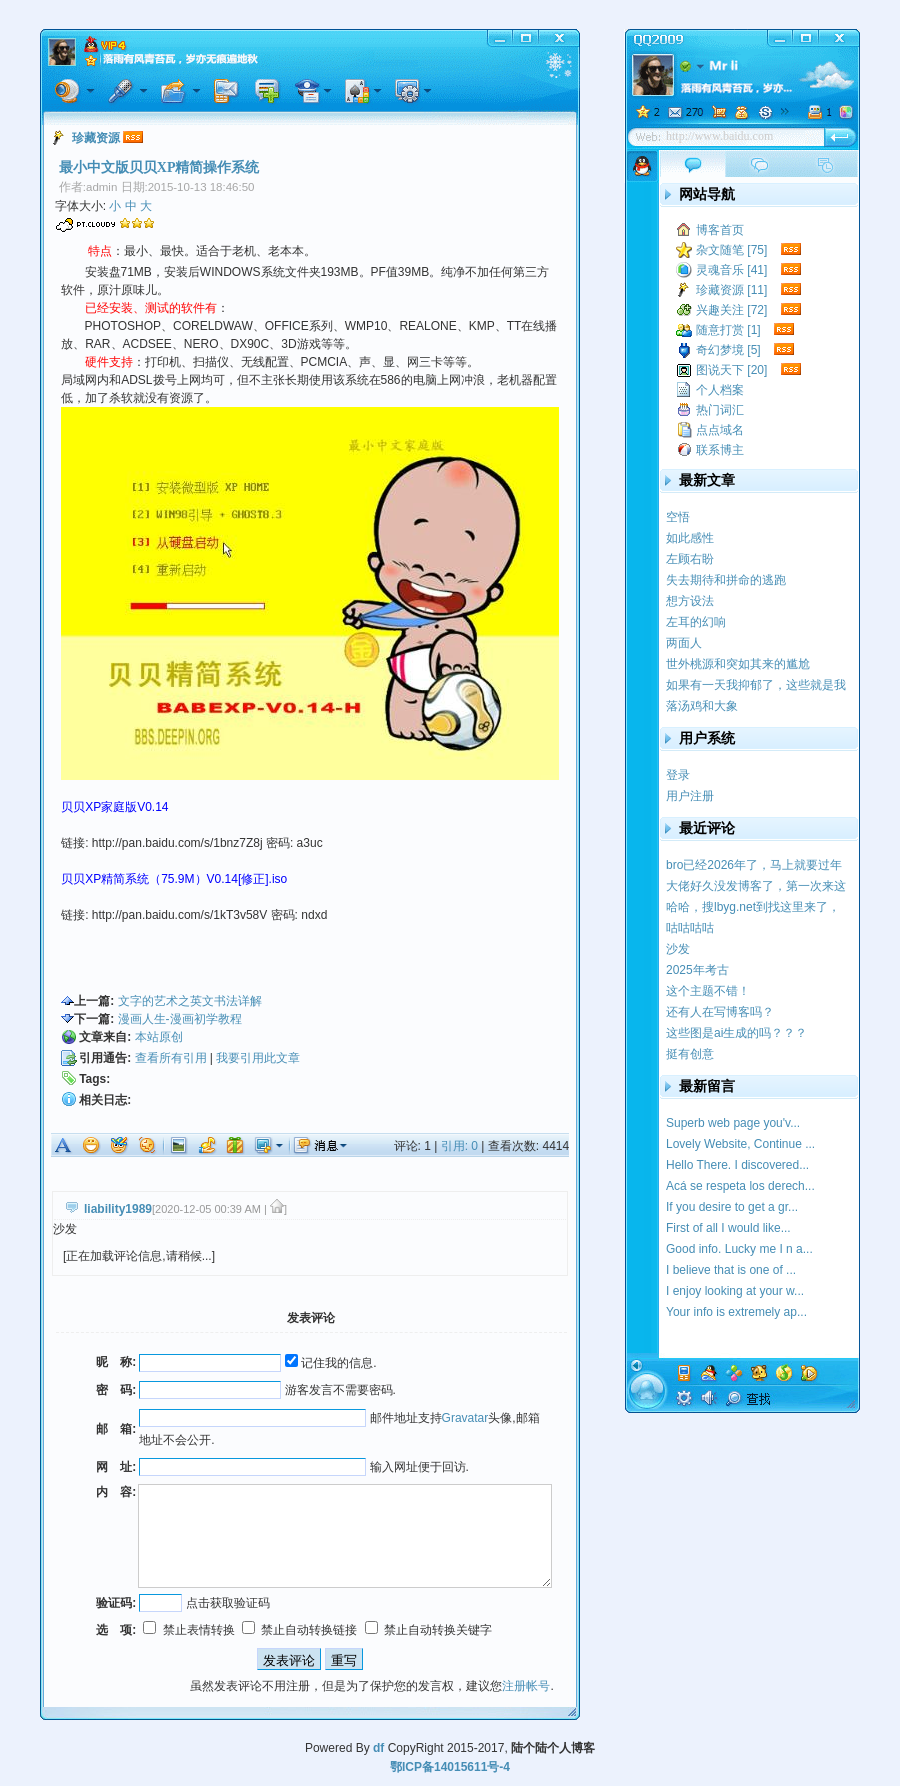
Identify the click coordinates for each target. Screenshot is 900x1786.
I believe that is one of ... (731, 1270)
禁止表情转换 (188, 1630)
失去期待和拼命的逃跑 (726, 580)
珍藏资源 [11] (731, 290)
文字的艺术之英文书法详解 (190, 1001)
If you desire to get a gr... (732, 1207)
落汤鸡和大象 (702, 706)
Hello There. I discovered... (737, 1165)
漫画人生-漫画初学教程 (180, 1019)
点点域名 (720, 430)
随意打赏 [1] (728, 330)
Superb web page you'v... (733, 1123)
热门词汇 (720, 410)
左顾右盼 (690, 559)
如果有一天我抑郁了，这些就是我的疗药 (756, 685)
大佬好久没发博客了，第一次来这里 (756, 886)
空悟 (678, 517)
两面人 (684, 643)
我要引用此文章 (258, 1058)
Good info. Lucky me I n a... (739, 1249)
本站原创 (159, 1037)
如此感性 (690, 538)
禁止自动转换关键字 (428, 1630)
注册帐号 (526, 1686)
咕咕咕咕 (690, 928)
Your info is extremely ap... (736, 1312)
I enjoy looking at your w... (735, 1291)
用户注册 (690, 796)
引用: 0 (459, 1146)
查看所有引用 (171, 1058)
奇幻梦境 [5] (728, 350)
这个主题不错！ (708, 991)
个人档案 (720, 390)
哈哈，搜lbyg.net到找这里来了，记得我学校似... (753, 907)
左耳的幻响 (696, 622)
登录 (678, 775)
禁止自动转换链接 (299, 1630)
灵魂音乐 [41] (731, 270)
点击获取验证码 (228, 1603)
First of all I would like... (728, 1228)
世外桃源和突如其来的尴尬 (738, 664)
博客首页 (720, 230)
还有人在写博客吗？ (720, 1012)
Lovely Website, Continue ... (740, 1144)
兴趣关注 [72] (731, 310)
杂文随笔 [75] (731, 250)
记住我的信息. (330, 1363)
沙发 (678, 949)
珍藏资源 (96, 138)
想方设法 (690, 601)
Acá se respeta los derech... (740, 1186)
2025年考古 (697, 970)
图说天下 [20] (731, 370)
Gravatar (465, 1418)
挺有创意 (690, 1054)
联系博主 (720, 450)
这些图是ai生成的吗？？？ (736, 1033)
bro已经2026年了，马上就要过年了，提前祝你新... (754, 865)
